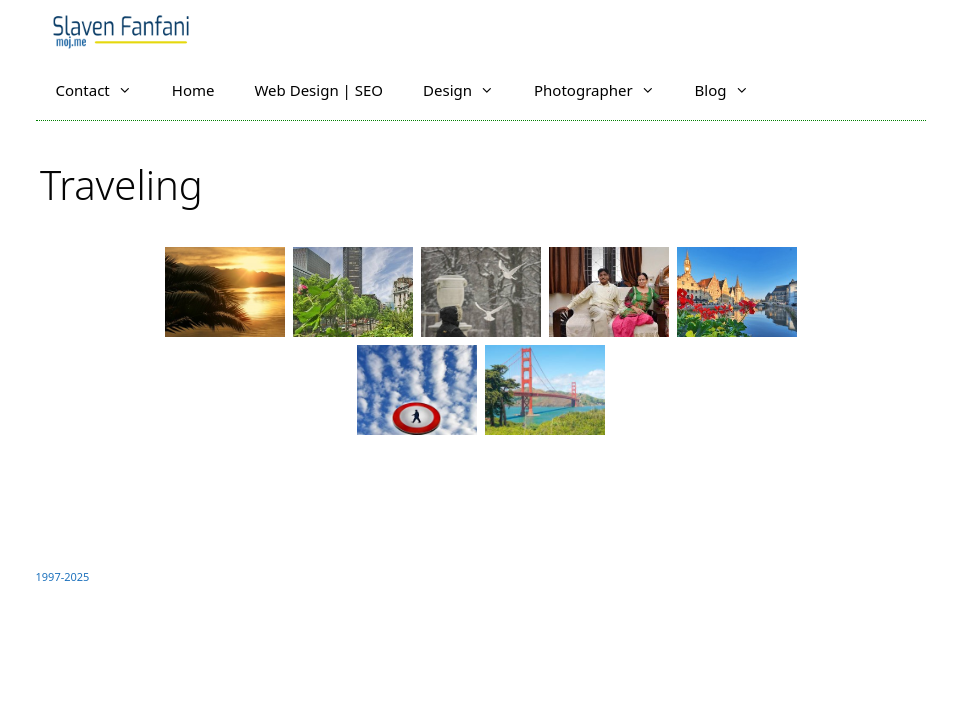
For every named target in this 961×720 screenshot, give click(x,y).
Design (468, 90)
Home (193, 90)
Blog (732, 90)
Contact (104, 90)
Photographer (604, 90)
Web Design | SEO (318, 90)
